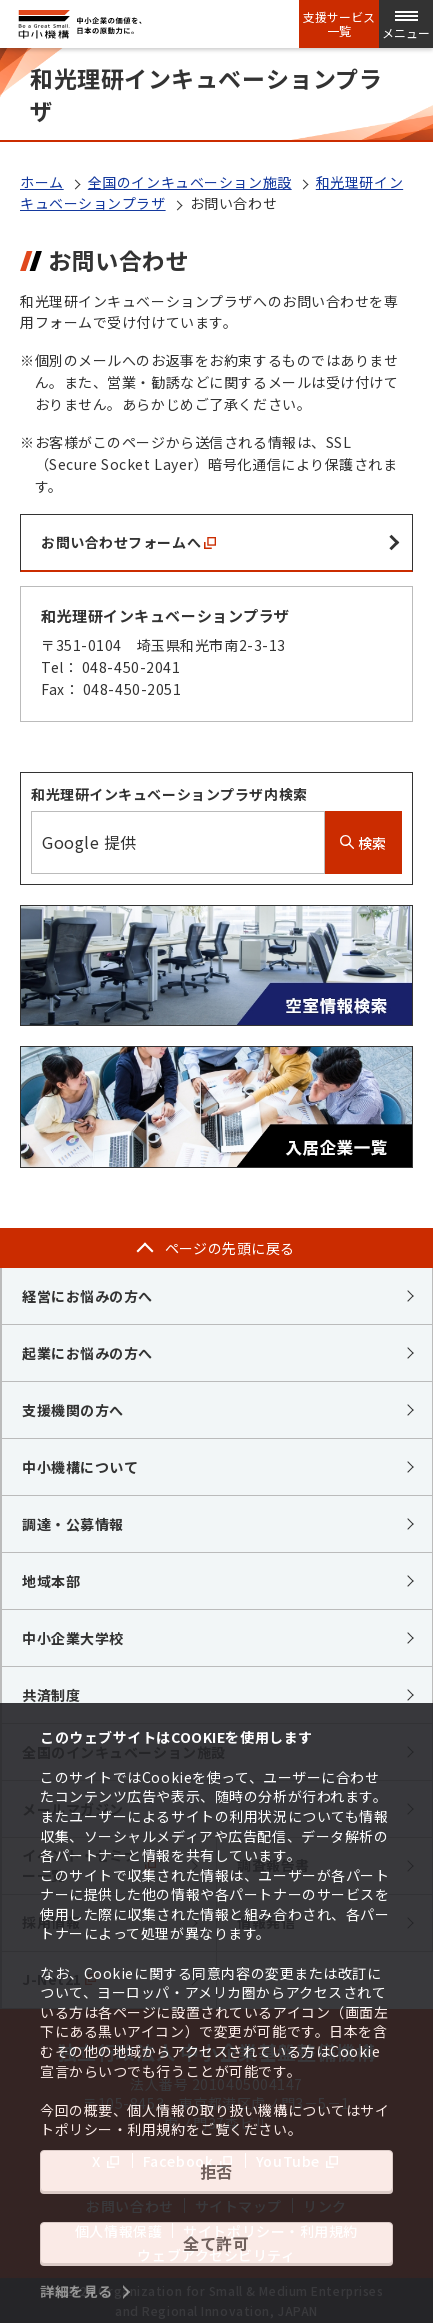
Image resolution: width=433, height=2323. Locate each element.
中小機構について (80, 1467)
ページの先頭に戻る (230, 1248)
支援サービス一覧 (339, 24)
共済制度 (51, 1695)
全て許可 (216, 2243)
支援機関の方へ (73, 1410)
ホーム (42, 182)
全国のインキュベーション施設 (190, 182)
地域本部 (51, 1581)
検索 (363, 843)
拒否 (216, 2171)
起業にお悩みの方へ (87, 1353)
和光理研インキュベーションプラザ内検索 (169, 794)
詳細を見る (76, 2291)
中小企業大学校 (73, 1638)
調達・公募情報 (73, 1524)
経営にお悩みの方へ (87, 1296)
